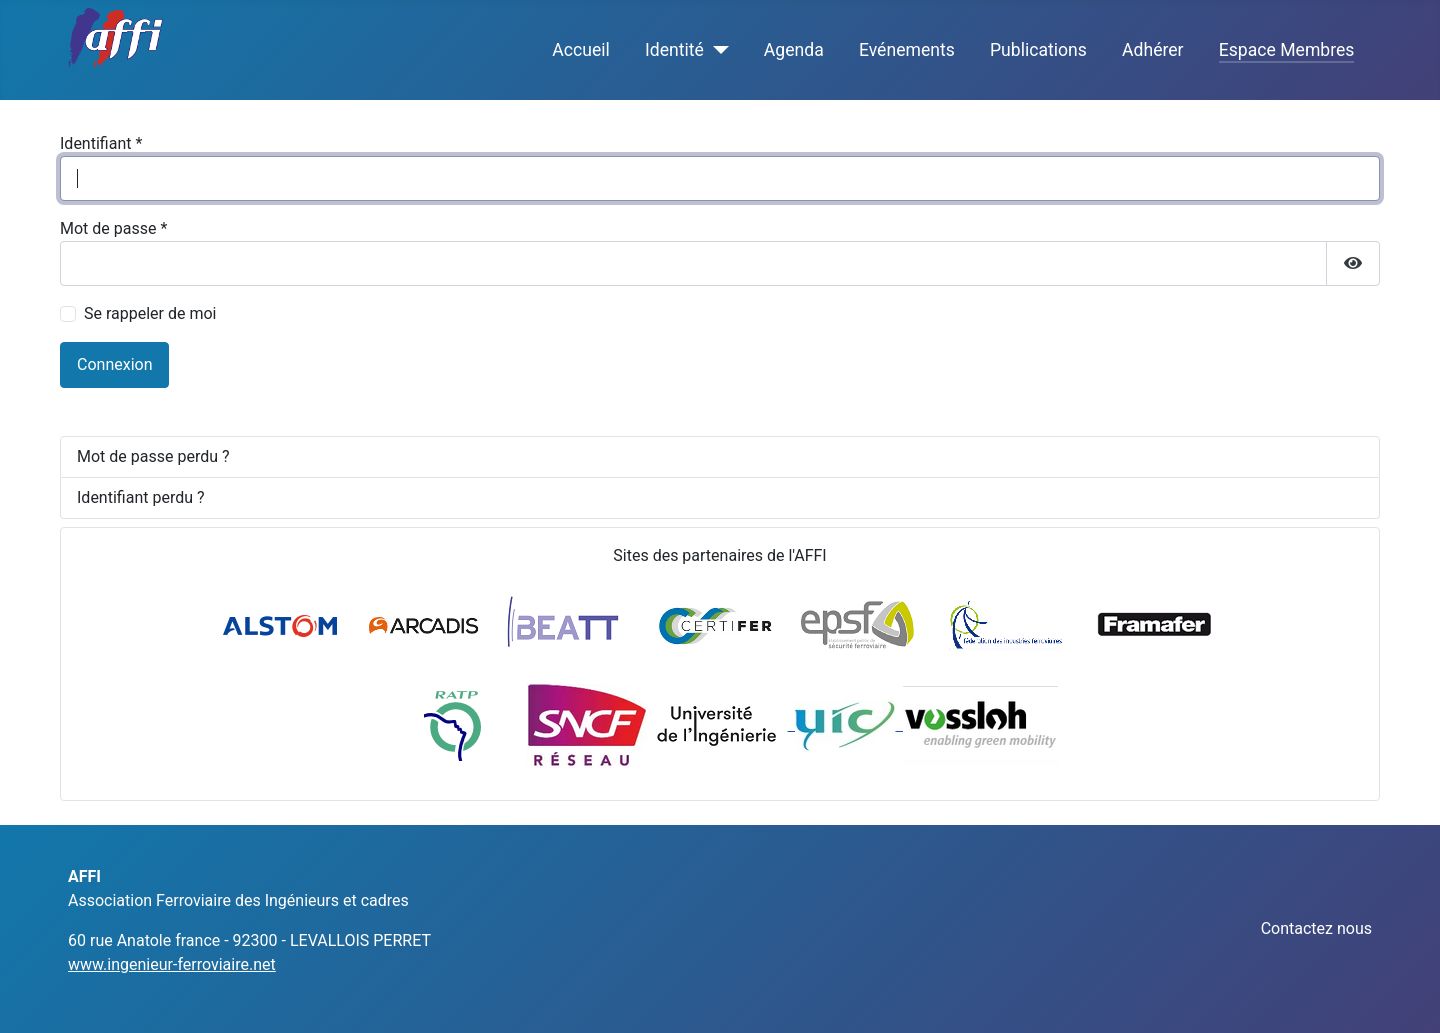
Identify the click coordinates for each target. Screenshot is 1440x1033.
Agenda (794, 50)
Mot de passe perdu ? (153, 456)
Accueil (580, 50)
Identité (674, 50)
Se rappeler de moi (150, 313)
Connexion (114, 364)
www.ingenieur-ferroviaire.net (172, 964)
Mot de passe (113, 228)
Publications (1038, 50)
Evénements (907, 50)
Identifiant (101, 143)
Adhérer (1153, 50)
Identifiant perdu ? (141, 497)
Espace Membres (1287, 50)
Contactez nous (1316, 928)
